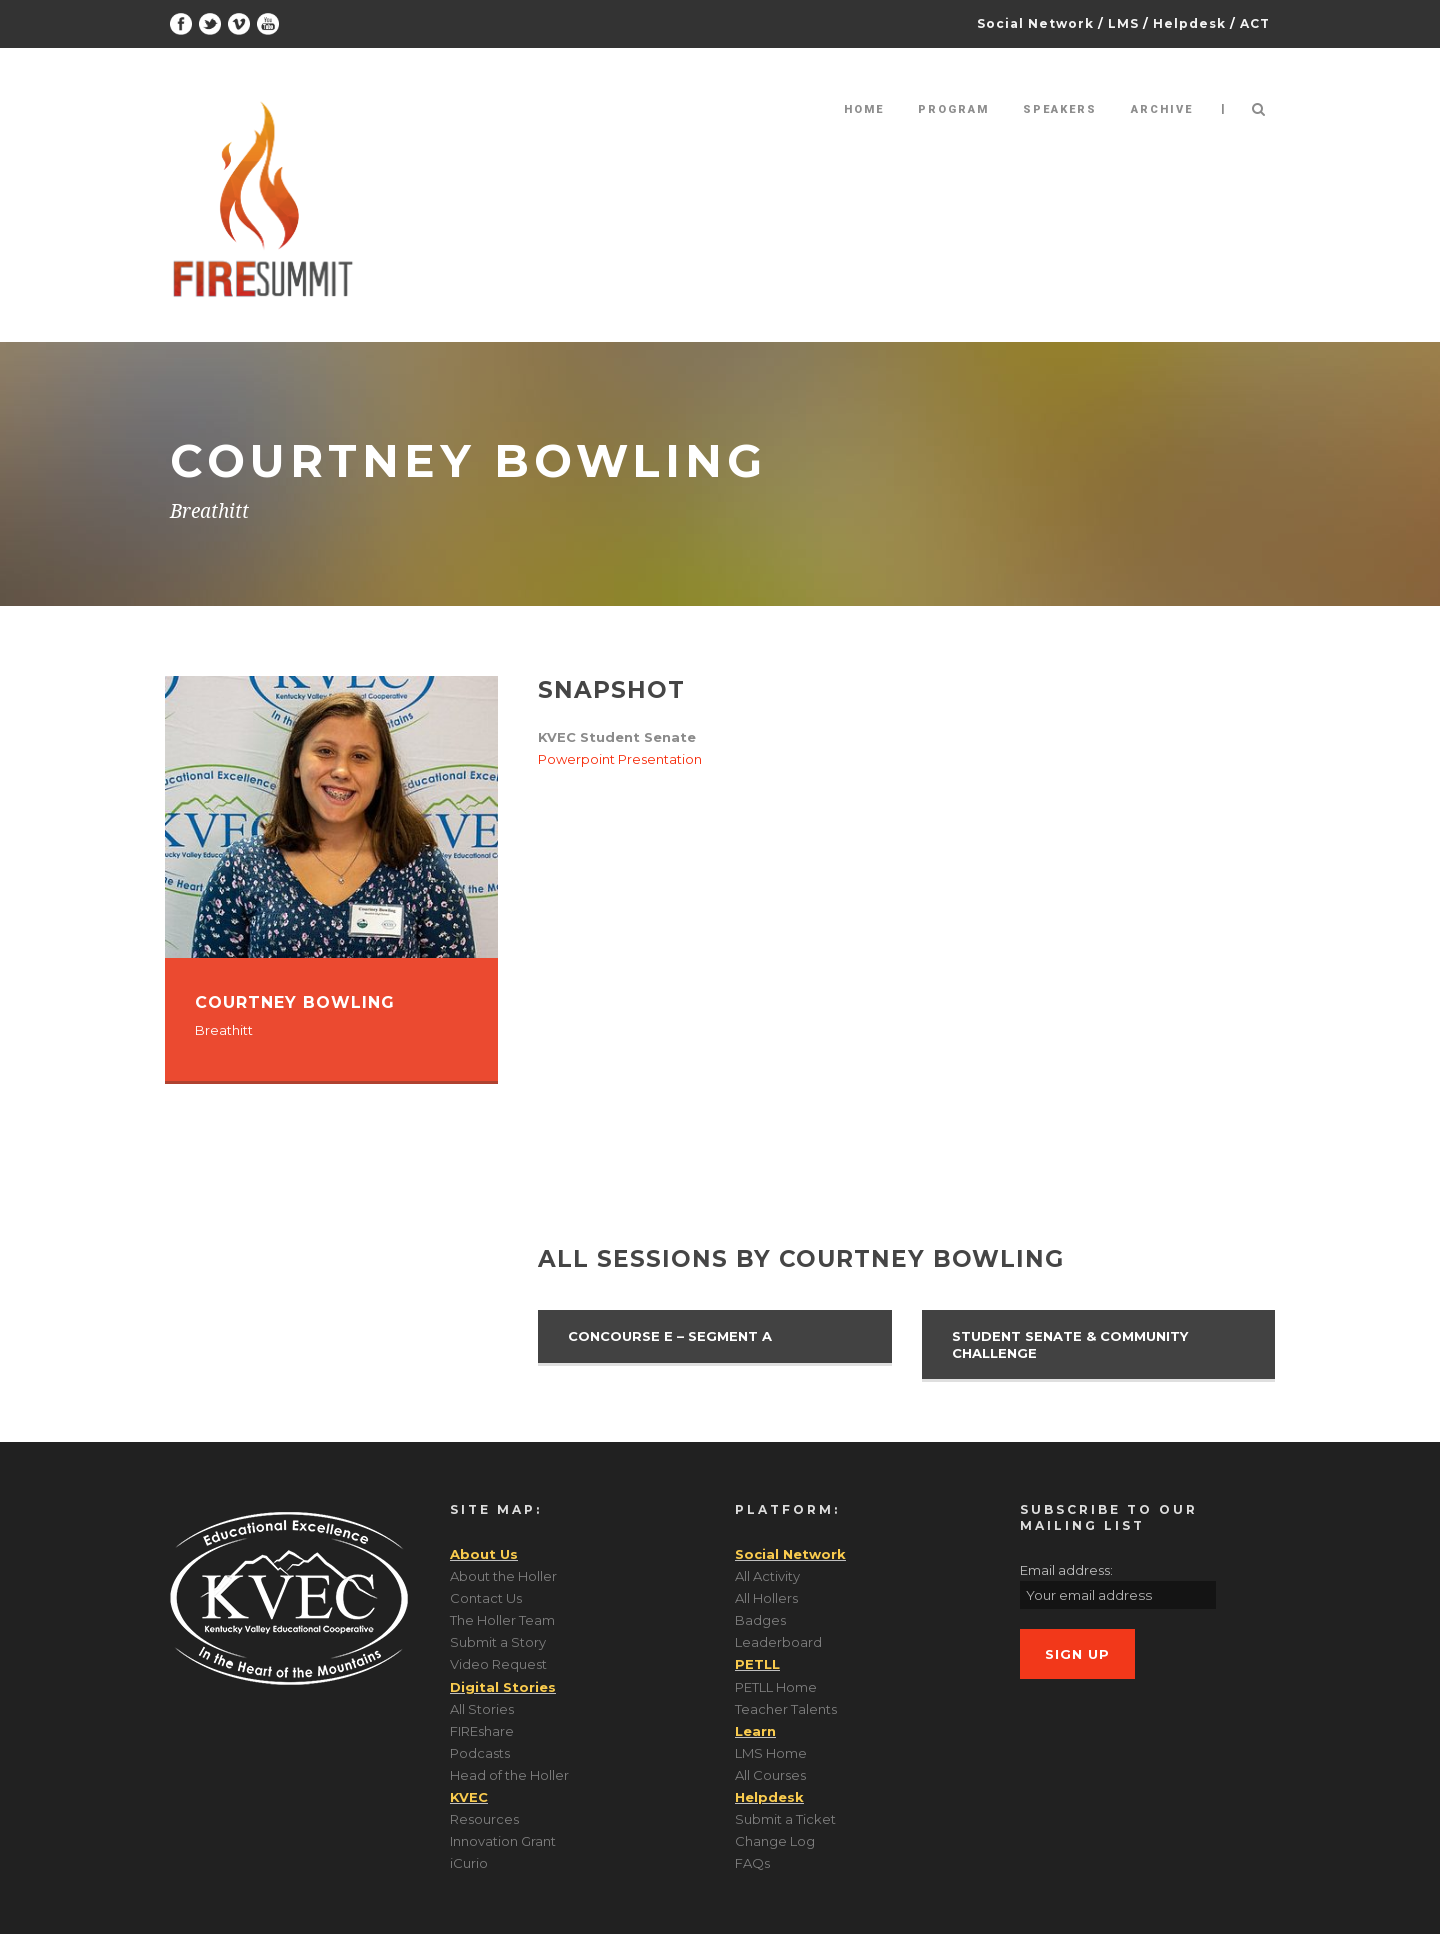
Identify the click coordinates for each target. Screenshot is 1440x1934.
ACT (1255, 23)
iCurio (469, 1863)
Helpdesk (1189, 23)
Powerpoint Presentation (620, 759)
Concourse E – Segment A (670, 1336)
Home (864, 109)
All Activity (767, 1576)
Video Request (498, 1664)
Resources (484, 1819)
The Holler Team (502, 1620)
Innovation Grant (503, 1841)
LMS (1123, 23)
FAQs (752, 1863)
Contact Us (486, 1598)
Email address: (1066, 1570)
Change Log (775, 1841)
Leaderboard (778, 1642)
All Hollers (766, 1598)
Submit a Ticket (785, 1819)
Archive (1162, 109)
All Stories (482, 1709)
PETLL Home (776, 1687)
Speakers (1060, 109)
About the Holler (503, 1576)
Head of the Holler (509, 1775)
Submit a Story (498, 1642)
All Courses (770, 1775)
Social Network (1035, 23)
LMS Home (771, 1753)
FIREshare (482, 1731)
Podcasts (480, 1753)
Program (953, 109)
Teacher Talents (786, 1709)
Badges (760, 1620)
